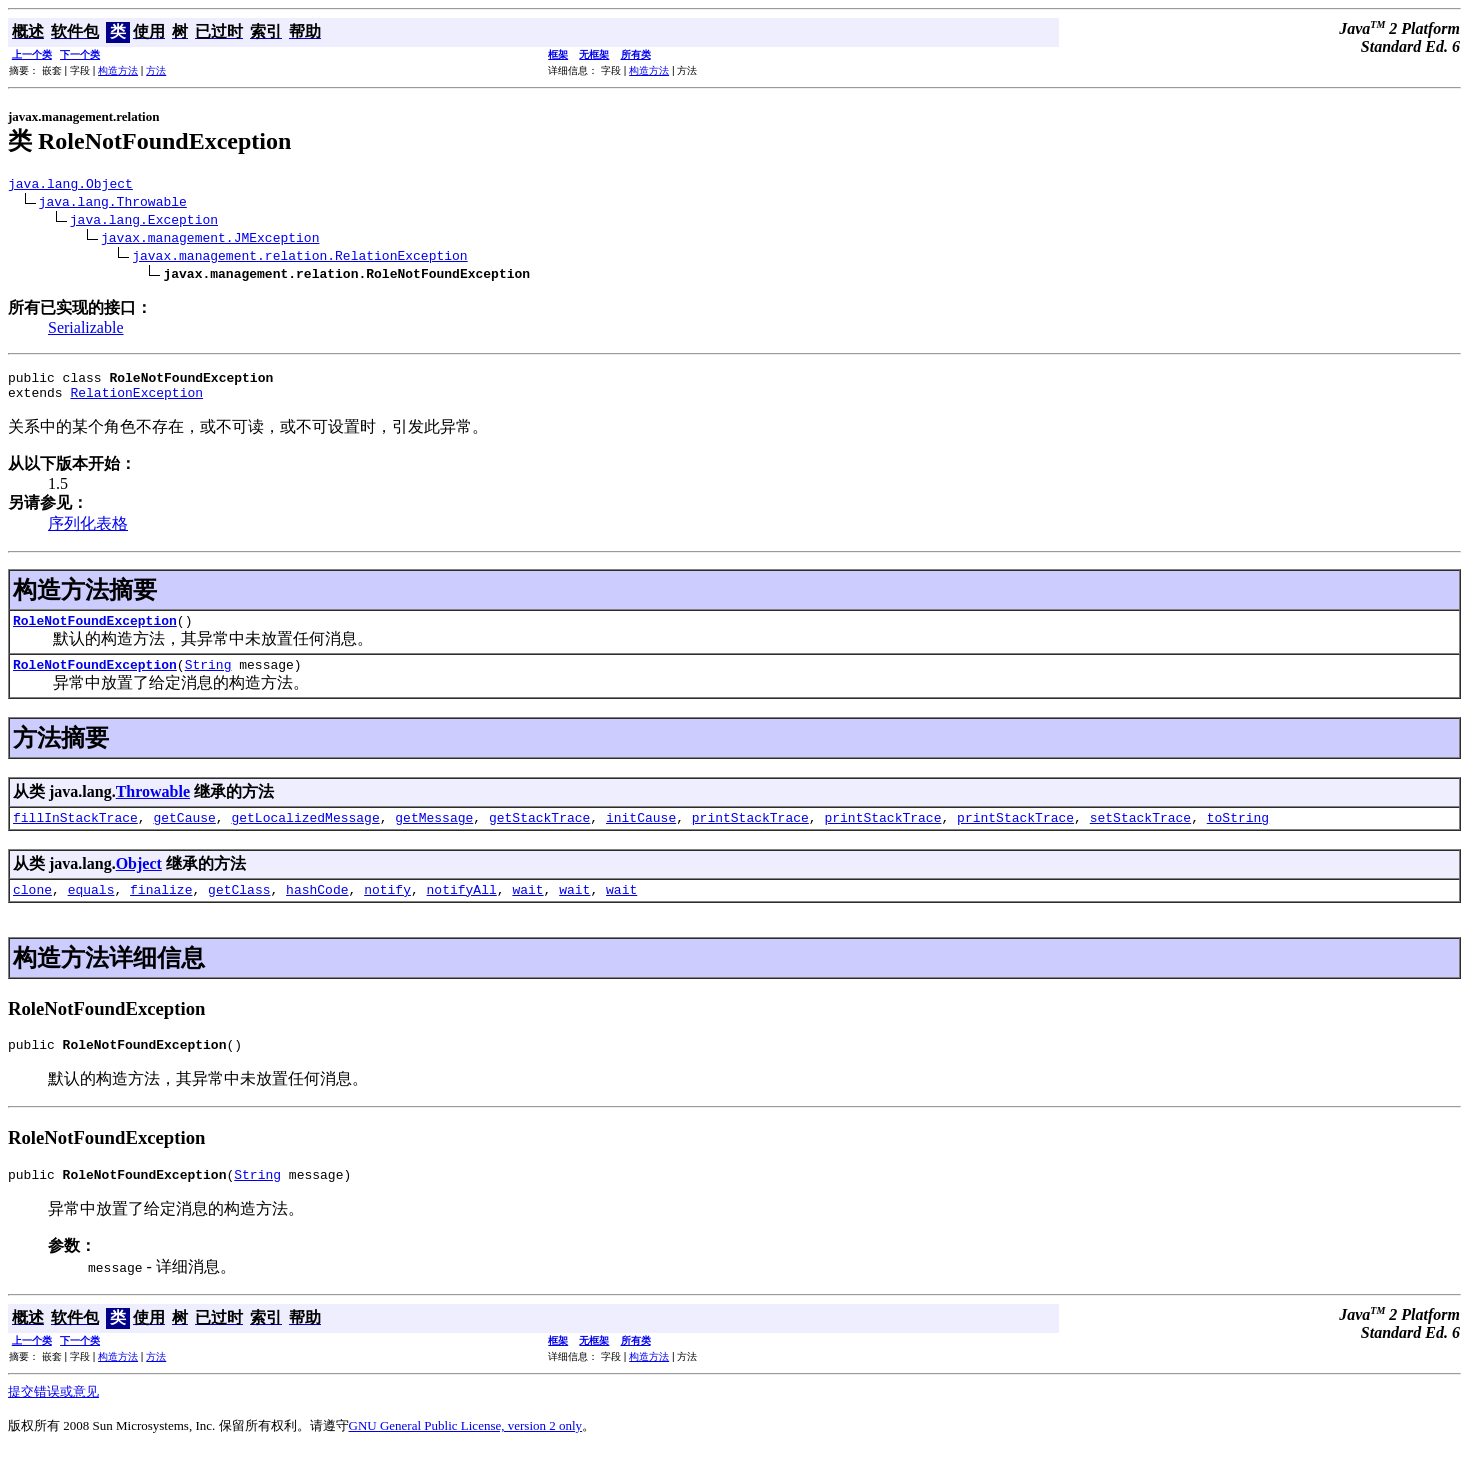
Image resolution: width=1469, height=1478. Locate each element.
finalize (161, 910)
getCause (184, 835)
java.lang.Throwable (113, 204)
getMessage (434, 835)
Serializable (86, 330)
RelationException (136, 401)
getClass (239, 910)
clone (32, 910)
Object (139, 881)
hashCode (317, 910)
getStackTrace (539, 835)
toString (1238, 835)
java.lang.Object (70, 186)
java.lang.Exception (144, 222)
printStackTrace (750, 835)
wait (527, 910)
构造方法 (118, 70)
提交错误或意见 (53, 1418)
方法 (156, 70)
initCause (641, 835)
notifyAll (462, 910)
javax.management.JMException (210, 240)
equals (91, 910)
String (208, 679)
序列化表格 (88, 532)
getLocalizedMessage (305, 835)
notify (387, 910)
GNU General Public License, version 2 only (466, 1452)
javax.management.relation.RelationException (299, 258)
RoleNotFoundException (95, 632)
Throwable (153, 806)
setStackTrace (1140, 835)
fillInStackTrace (75, 835)
